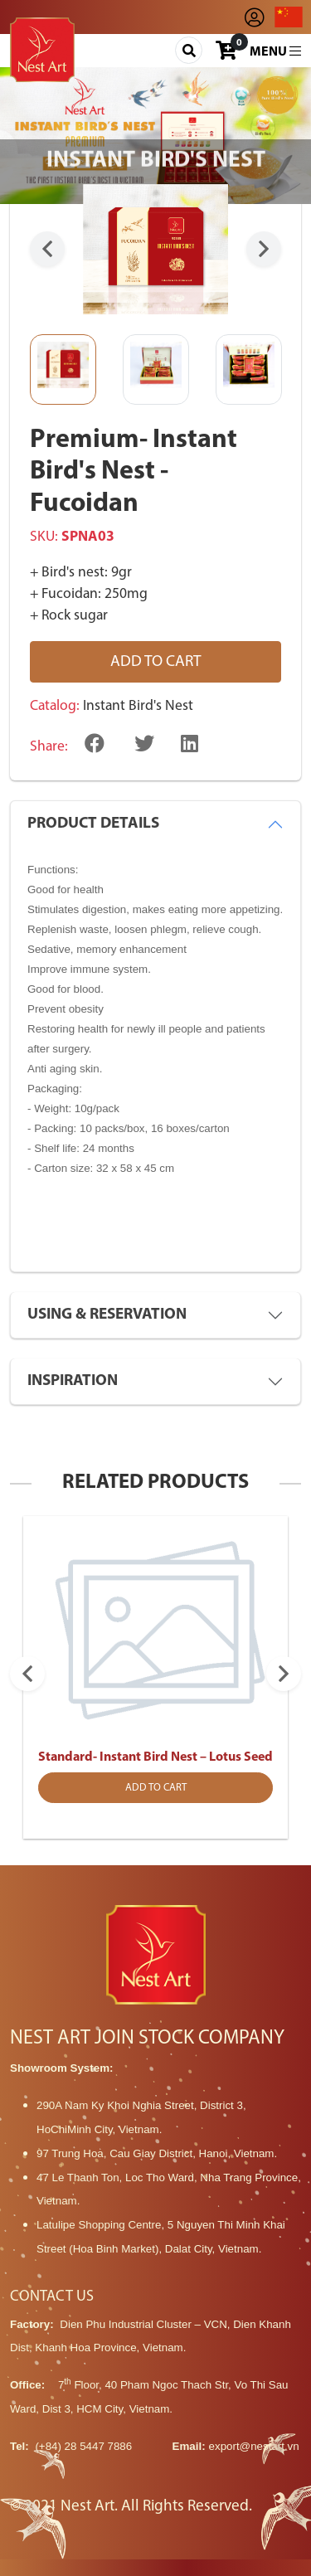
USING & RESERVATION (107, 1315)
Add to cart (156, 662)
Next (263, 248)
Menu (275, 51)
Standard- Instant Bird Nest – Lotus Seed (155, 1757)
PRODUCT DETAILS (93, 824)
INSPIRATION (72, 1381)
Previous (47, 248)
